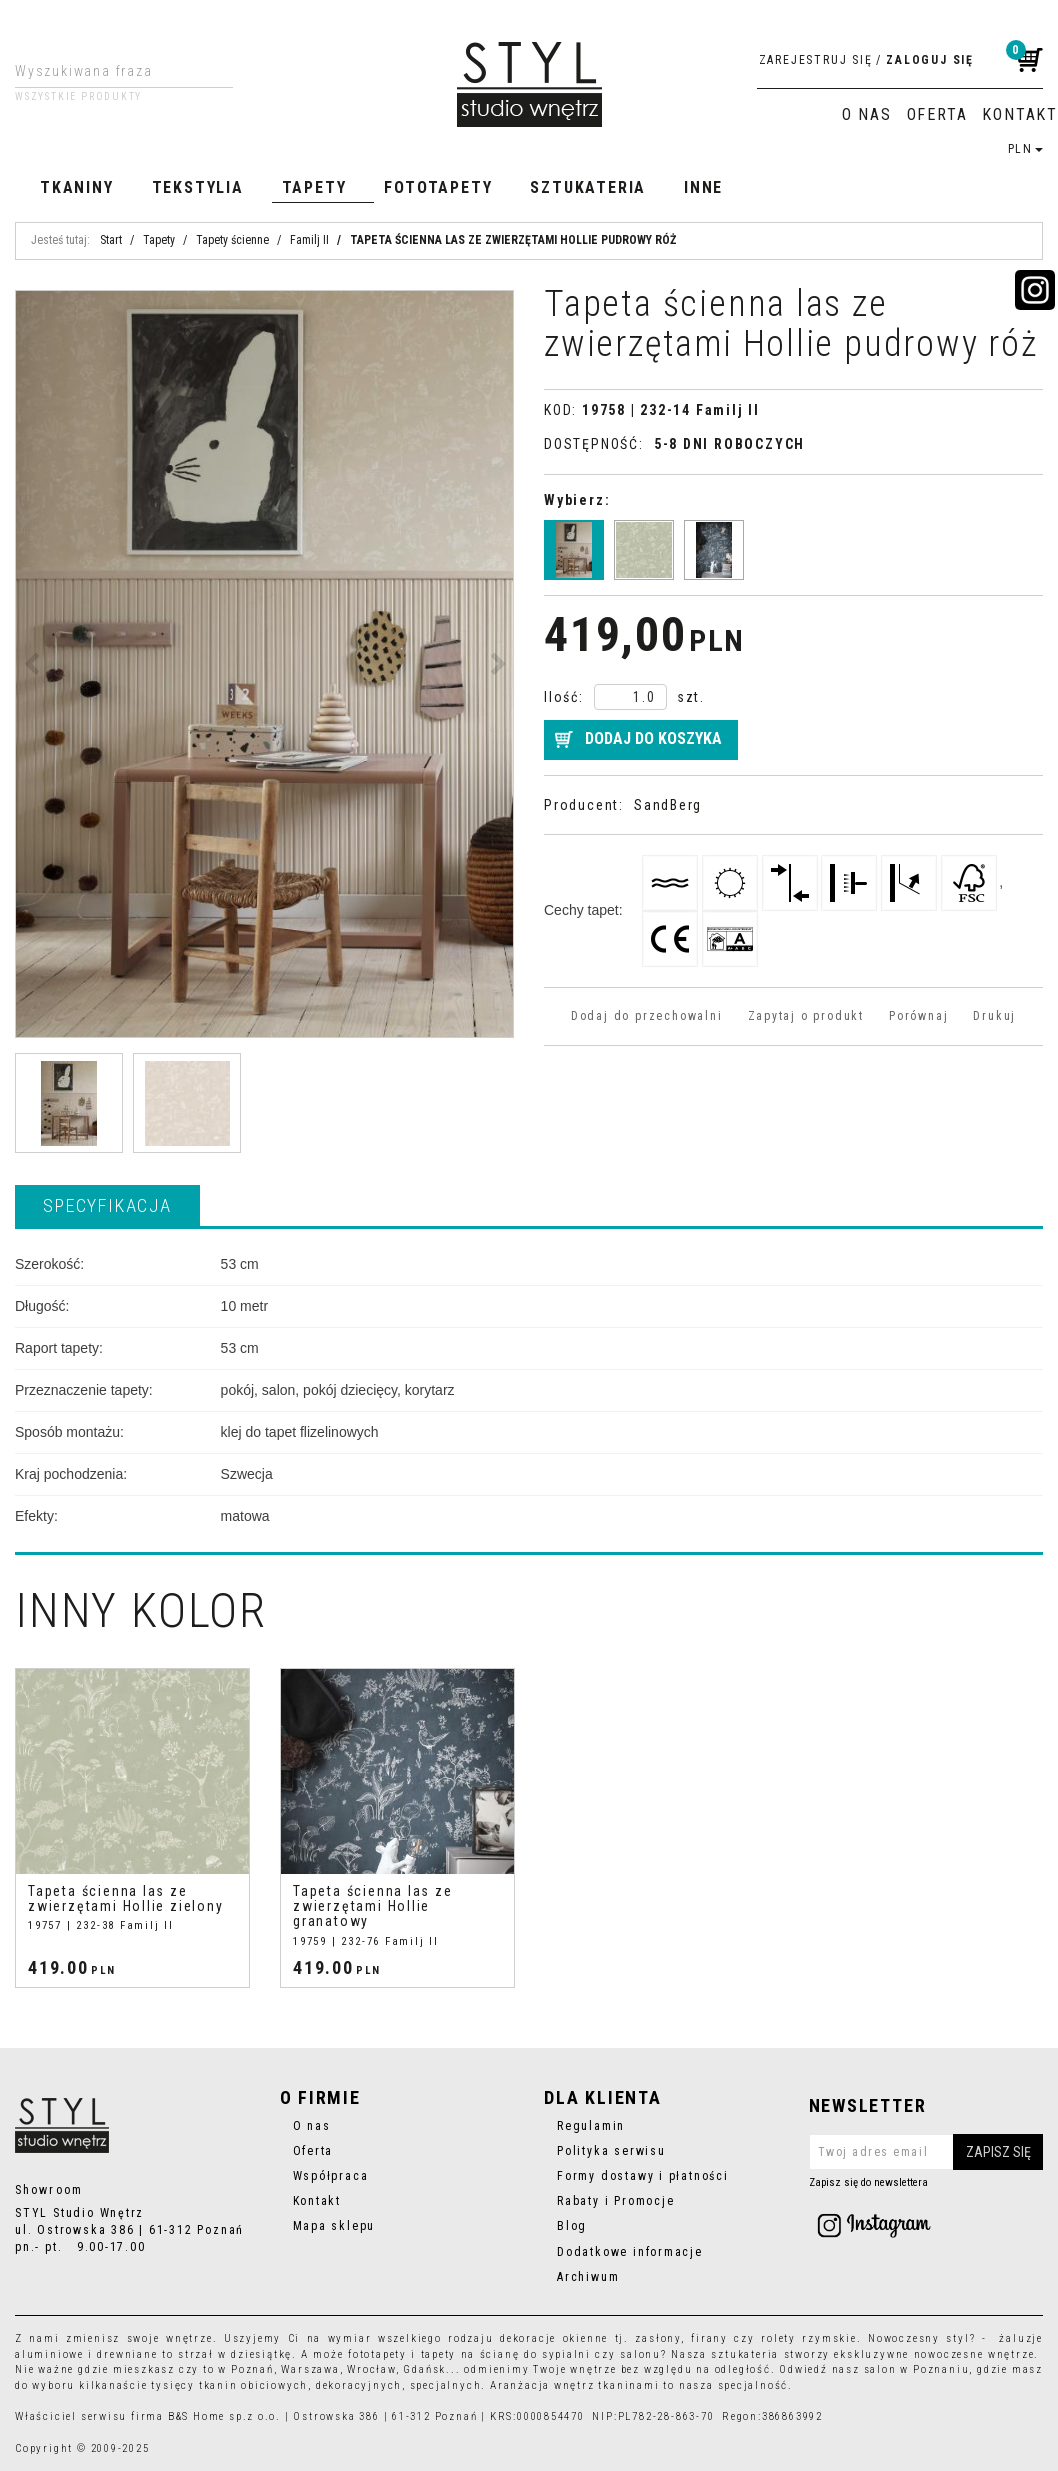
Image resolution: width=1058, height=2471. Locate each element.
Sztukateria (588, 187)
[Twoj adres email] (926, 2152)
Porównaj (918, 1016)
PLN (1025, 149)
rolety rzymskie (809, 2338)
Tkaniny (77, 187)
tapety (439, 2354)
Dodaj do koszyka (653, 738)
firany (709, 2338)
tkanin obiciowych (253, 2385)
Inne (703, 187)
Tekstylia (198, 187)
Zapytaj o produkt (806, 1016)
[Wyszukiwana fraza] (108, 71)
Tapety (314, 187)
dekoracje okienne (554, 2338)
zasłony (658, 2338)
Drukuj (994, 1016)
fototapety (377, 2354)
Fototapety (438, 187)
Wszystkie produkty (78, 97)
